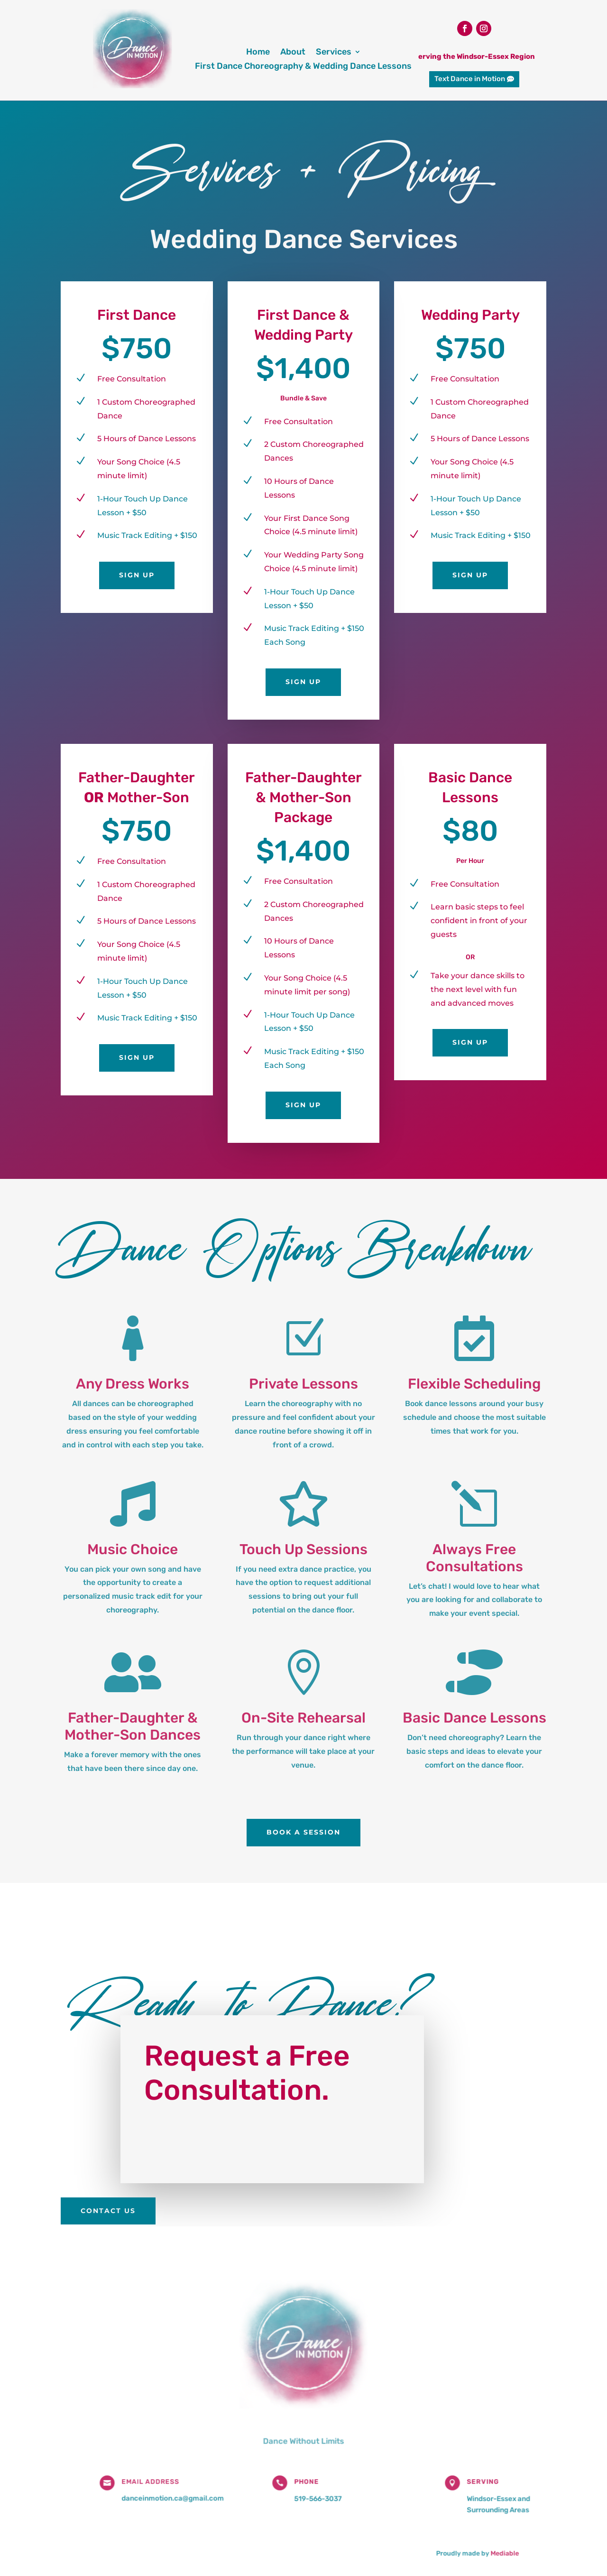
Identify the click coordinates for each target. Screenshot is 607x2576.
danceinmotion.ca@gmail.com (183, 2490)
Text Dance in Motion (469, 78)
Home (258, 52)
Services (333, 52)
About (292, 52)
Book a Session (303, 1832)
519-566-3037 (317, 2490)
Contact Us (108, 2210)
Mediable (488, 2541)
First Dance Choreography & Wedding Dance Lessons (303, 67)
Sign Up (137, 575)
